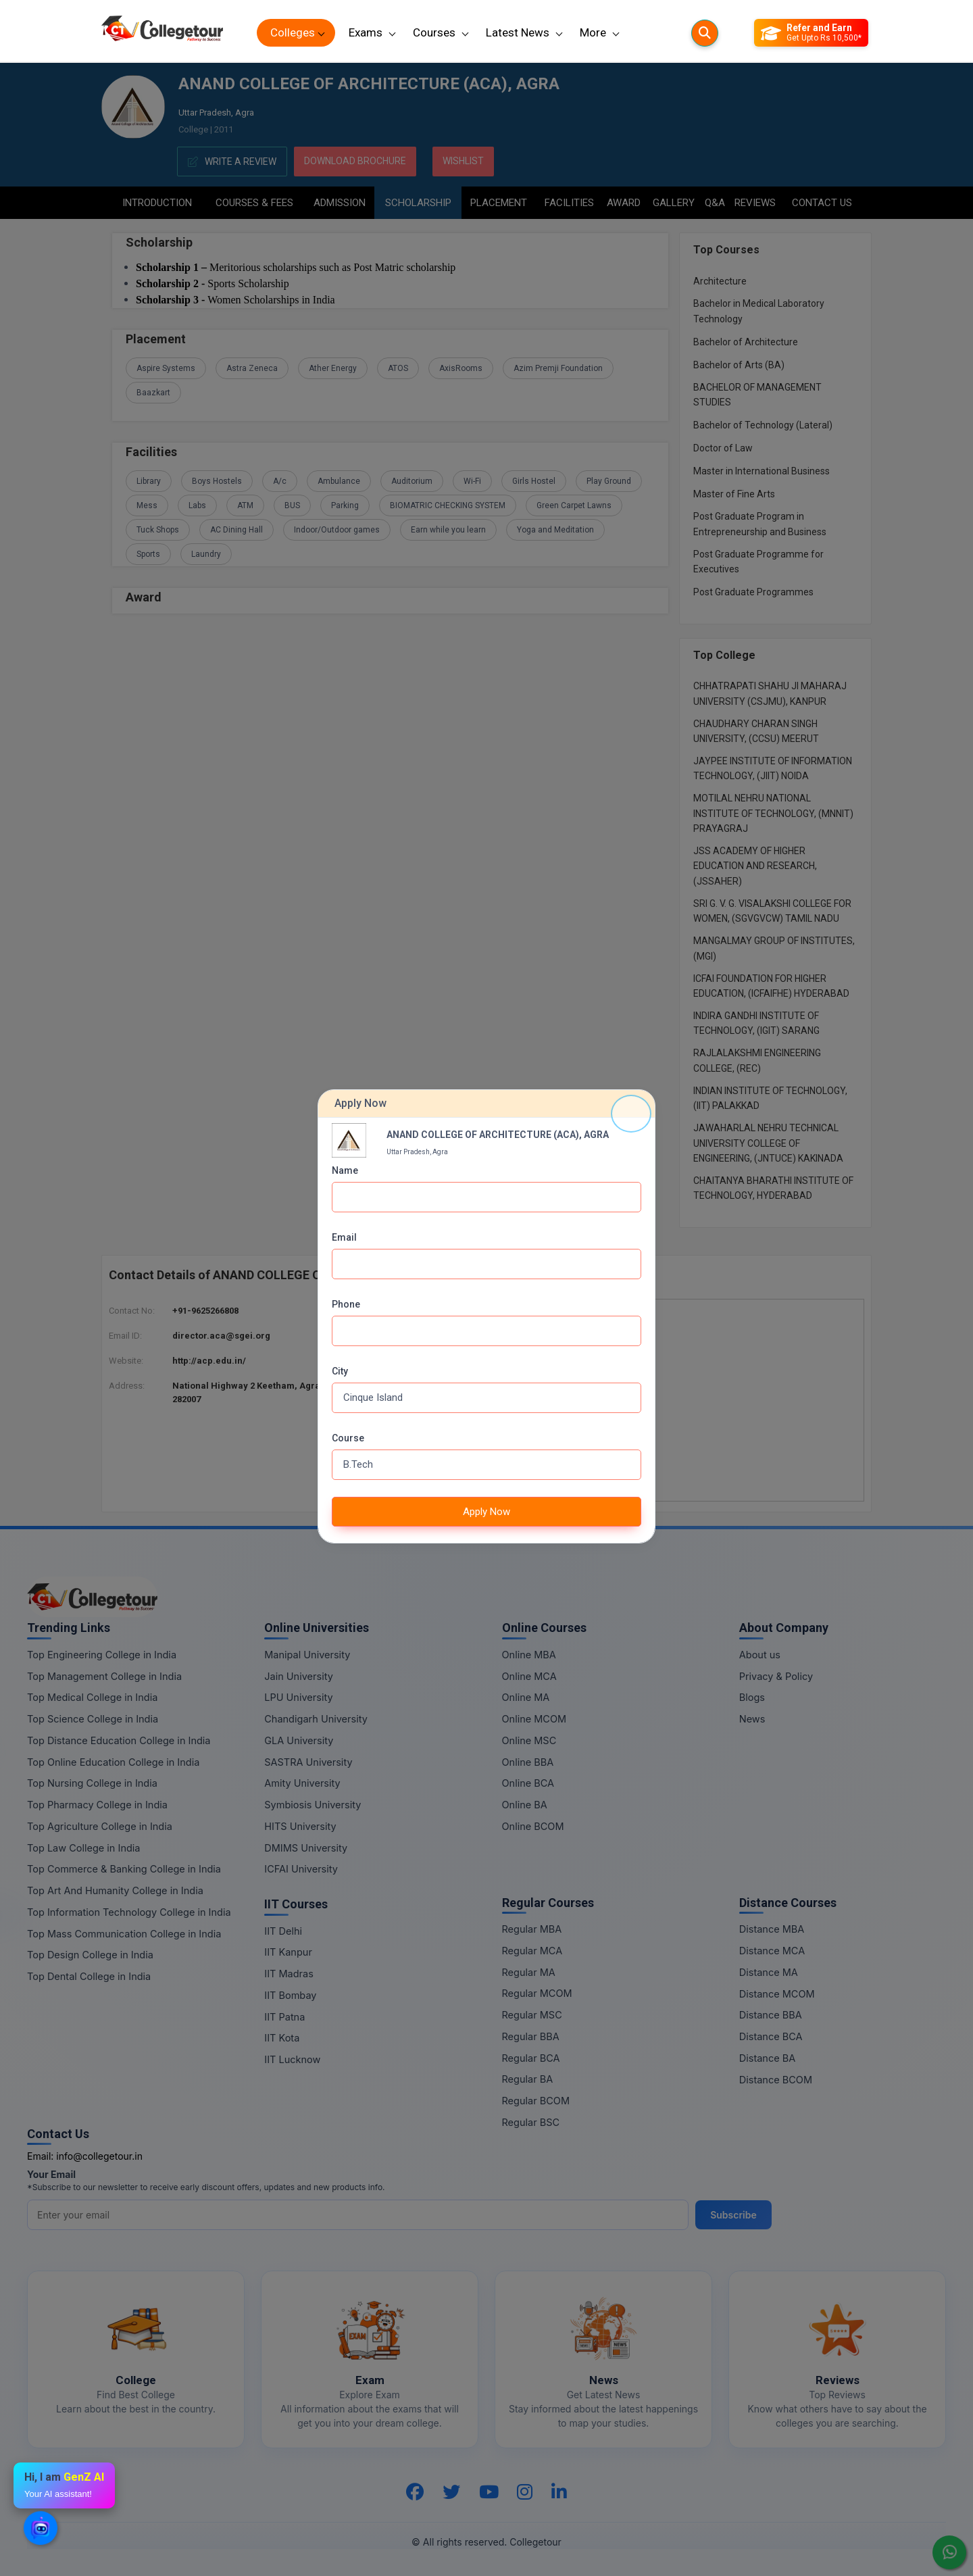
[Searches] (704, 33)
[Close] (631, 1114)
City (340, 1371)
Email (344, 1237)
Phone (346, 1304)
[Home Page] (162, 32)
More (593, 32)
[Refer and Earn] (811, 33)
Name (345, 1170)
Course (348, 1438)
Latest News (517, 32)
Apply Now (486, 1512)
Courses (434, 32)
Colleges (292, 32)
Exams (365, 32)
